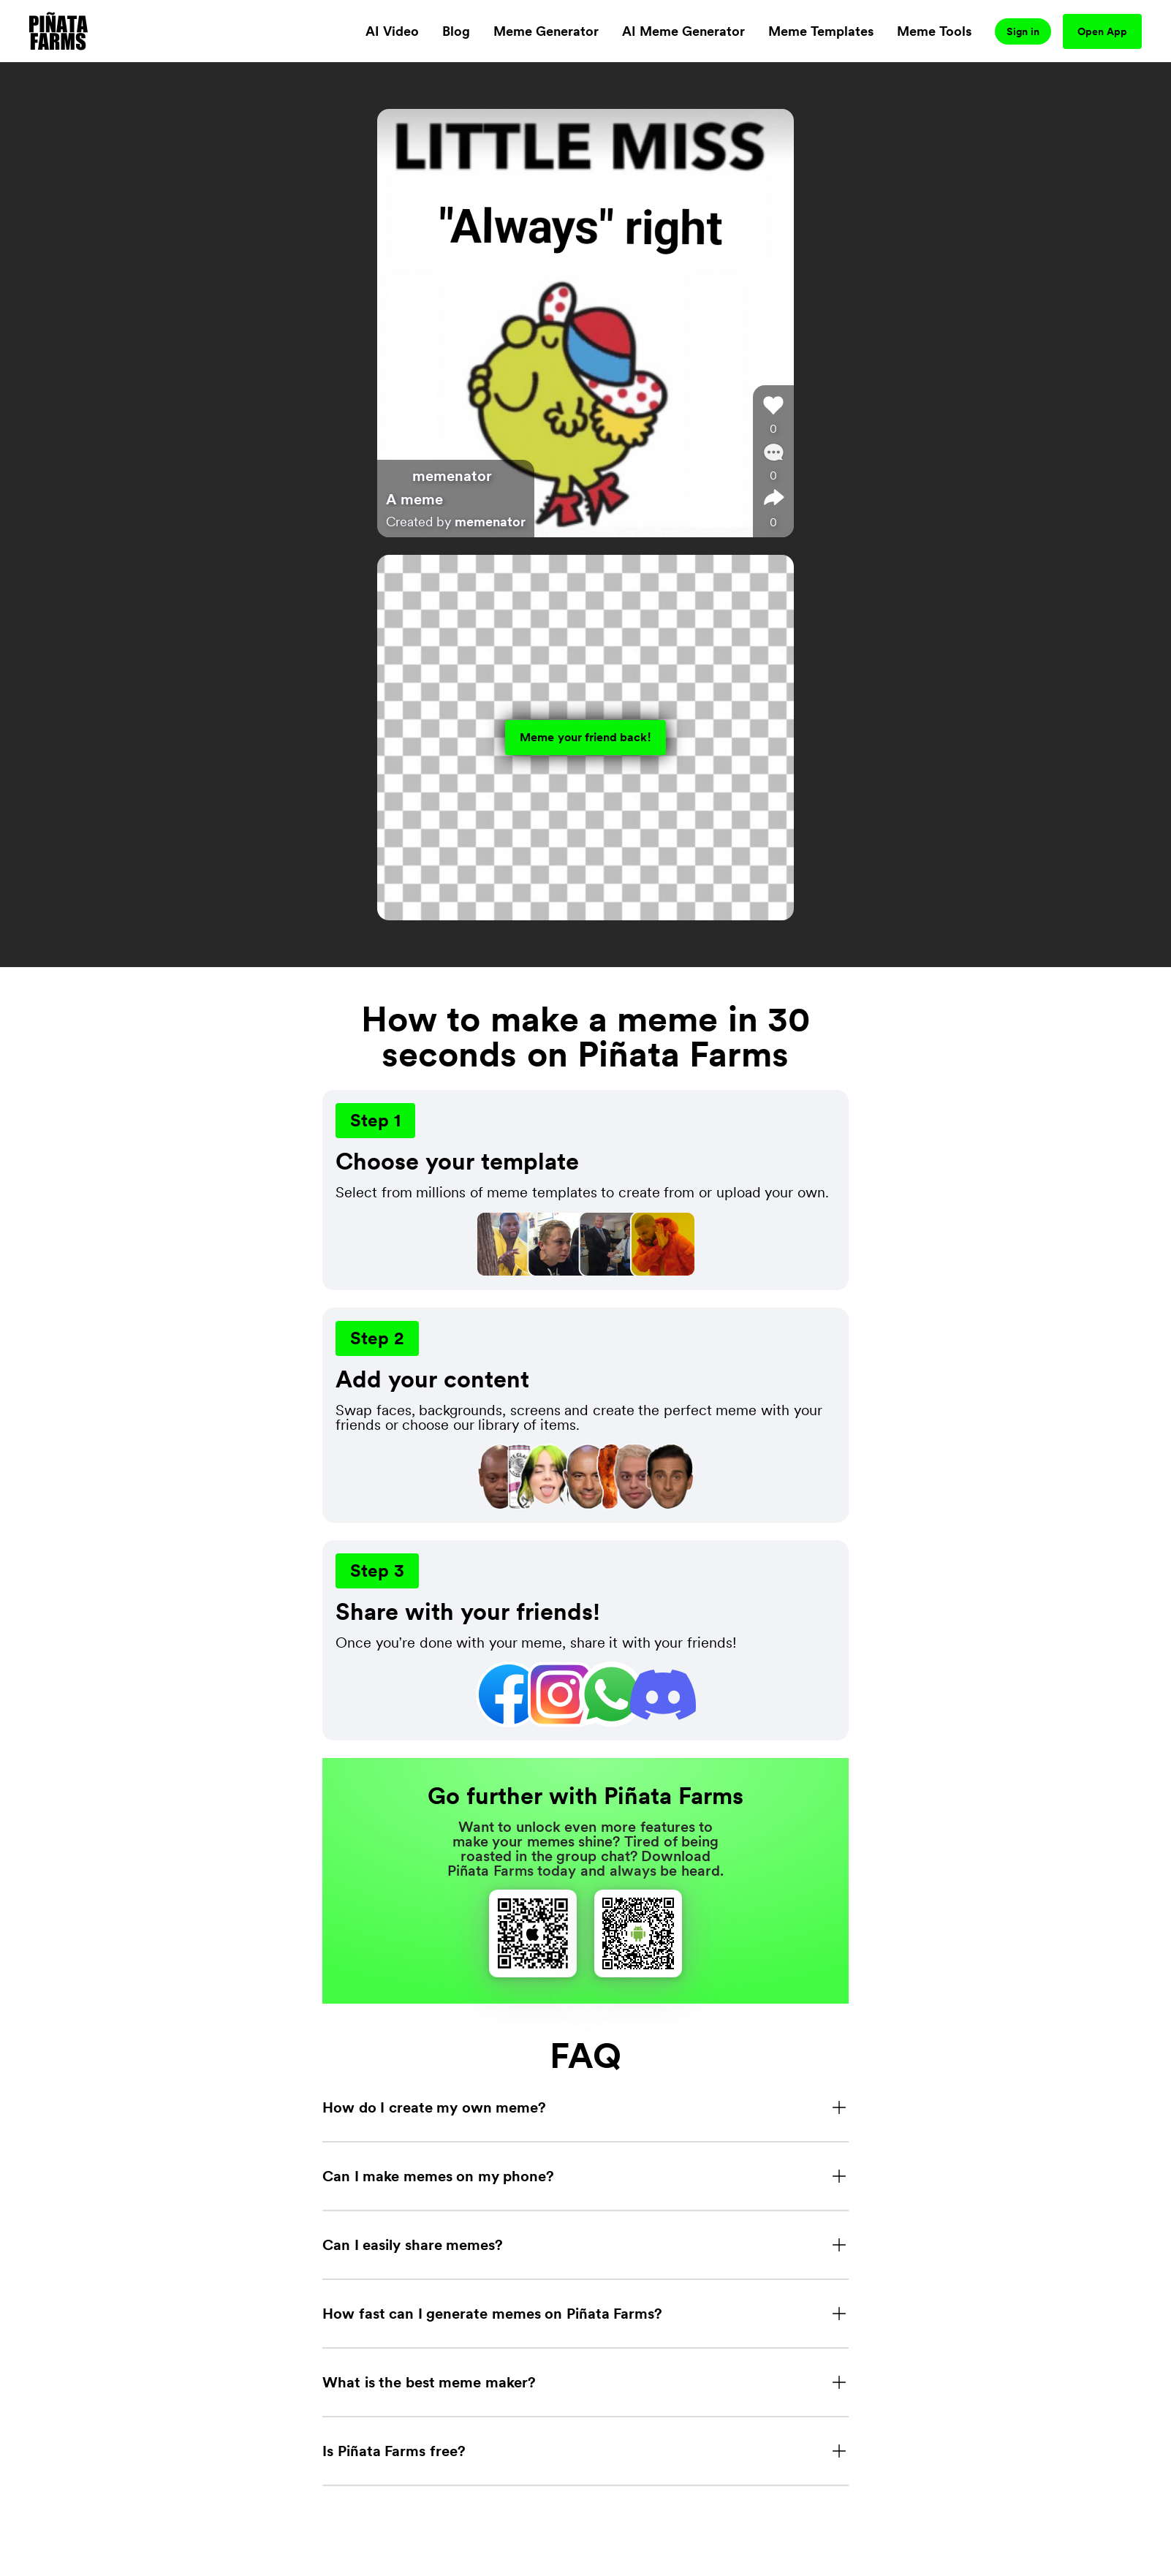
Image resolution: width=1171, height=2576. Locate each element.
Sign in (1023, 31)
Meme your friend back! (585, 737)
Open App (1102, 31)
